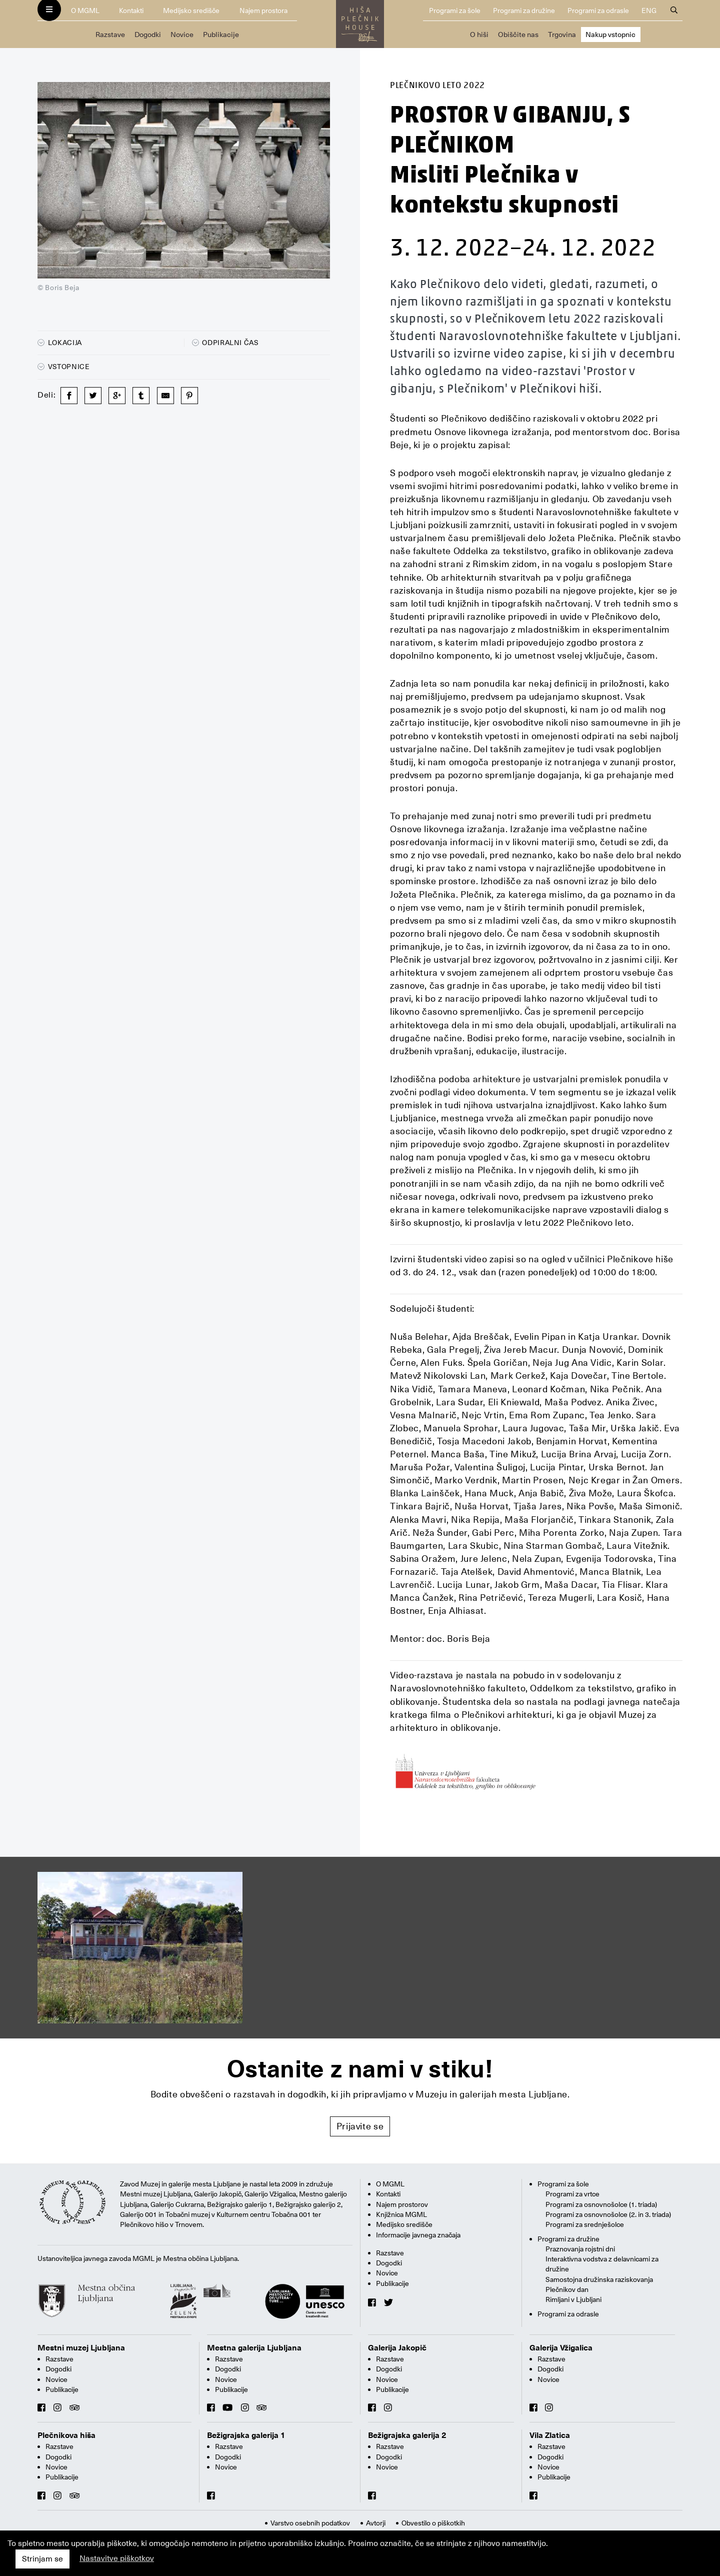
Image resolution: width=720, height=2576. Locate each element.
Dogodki (147, 34)
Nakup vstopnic (611, 34)
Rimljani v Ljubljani (574, 2299)
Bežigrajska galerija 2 (407, 2435)
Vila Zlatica (550, 2435)
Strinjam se (42, 2559)
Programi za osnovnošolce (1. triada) (601, 2204)
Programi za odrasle (598, 10)
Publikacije (221, 34)
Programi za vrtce (573, 2193)
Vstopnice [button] (64, 366)
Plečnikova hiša (67, 2435)
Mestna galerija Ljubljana (254, 2348)
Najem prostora (264, 10)
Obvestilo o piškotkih (433, 2522)
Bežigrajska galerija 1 (246, 2435)
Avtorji (376, 2522)
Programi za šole (454, 10)
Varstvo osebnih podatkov (310, 2522)
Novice (182, 34)
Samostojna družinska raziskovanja (599, 2279)
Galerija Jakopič (397, 2348)
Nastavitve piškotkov (117, 2558)
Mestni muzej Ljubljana (81, 2348)
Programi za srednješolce (585, 2224)
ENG (649, 10)
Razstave (110, 34)
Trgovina (562, 34)
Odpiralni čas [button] (225, 342)
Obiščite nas (518, 34)
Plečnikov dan (567, 2289)
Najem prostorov (402, 2204)
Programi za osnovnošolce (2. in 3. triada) (608, 2214)
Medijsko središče (191, 10)
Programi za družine (524, 10)
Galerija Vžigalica (561, 2348)
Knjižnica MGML (401, 2214)
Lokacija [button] (60, 342)
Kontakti (131, 10)
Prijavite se (360, 2126)
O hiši (479, 34)
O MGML (85, 10)
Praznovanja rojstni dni (580, 2248)
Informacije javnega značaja (418, 2234)
